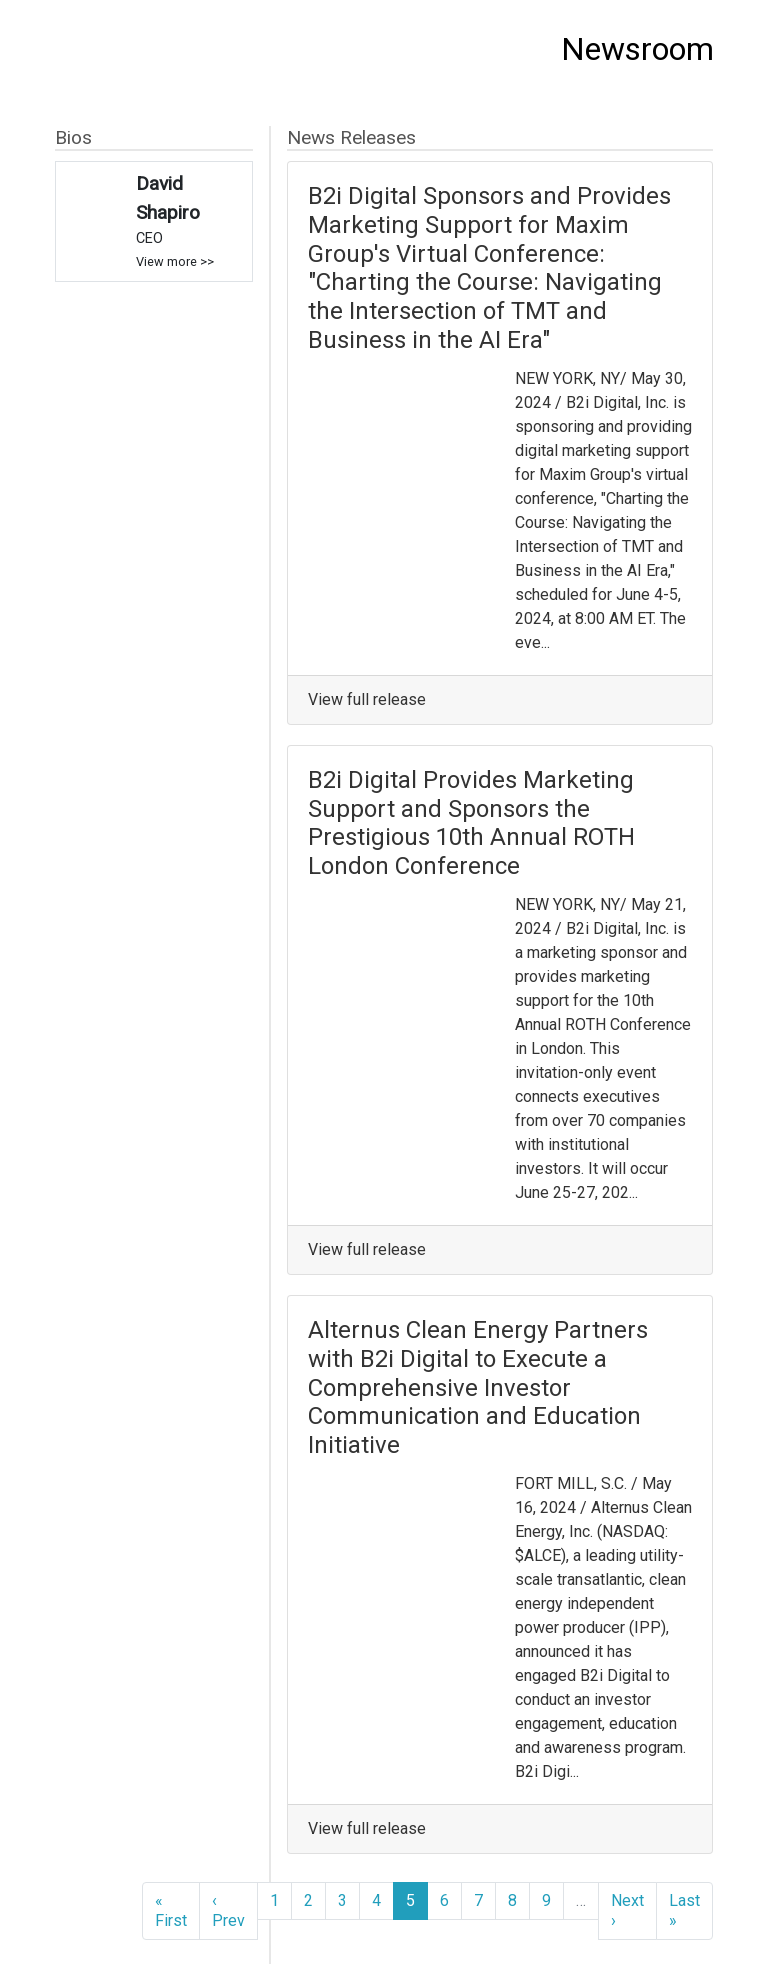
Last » (684, 1910)
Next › (627, 1910)
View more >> (175, 261)
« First (171, 1910)
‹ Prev (228, 1910)
